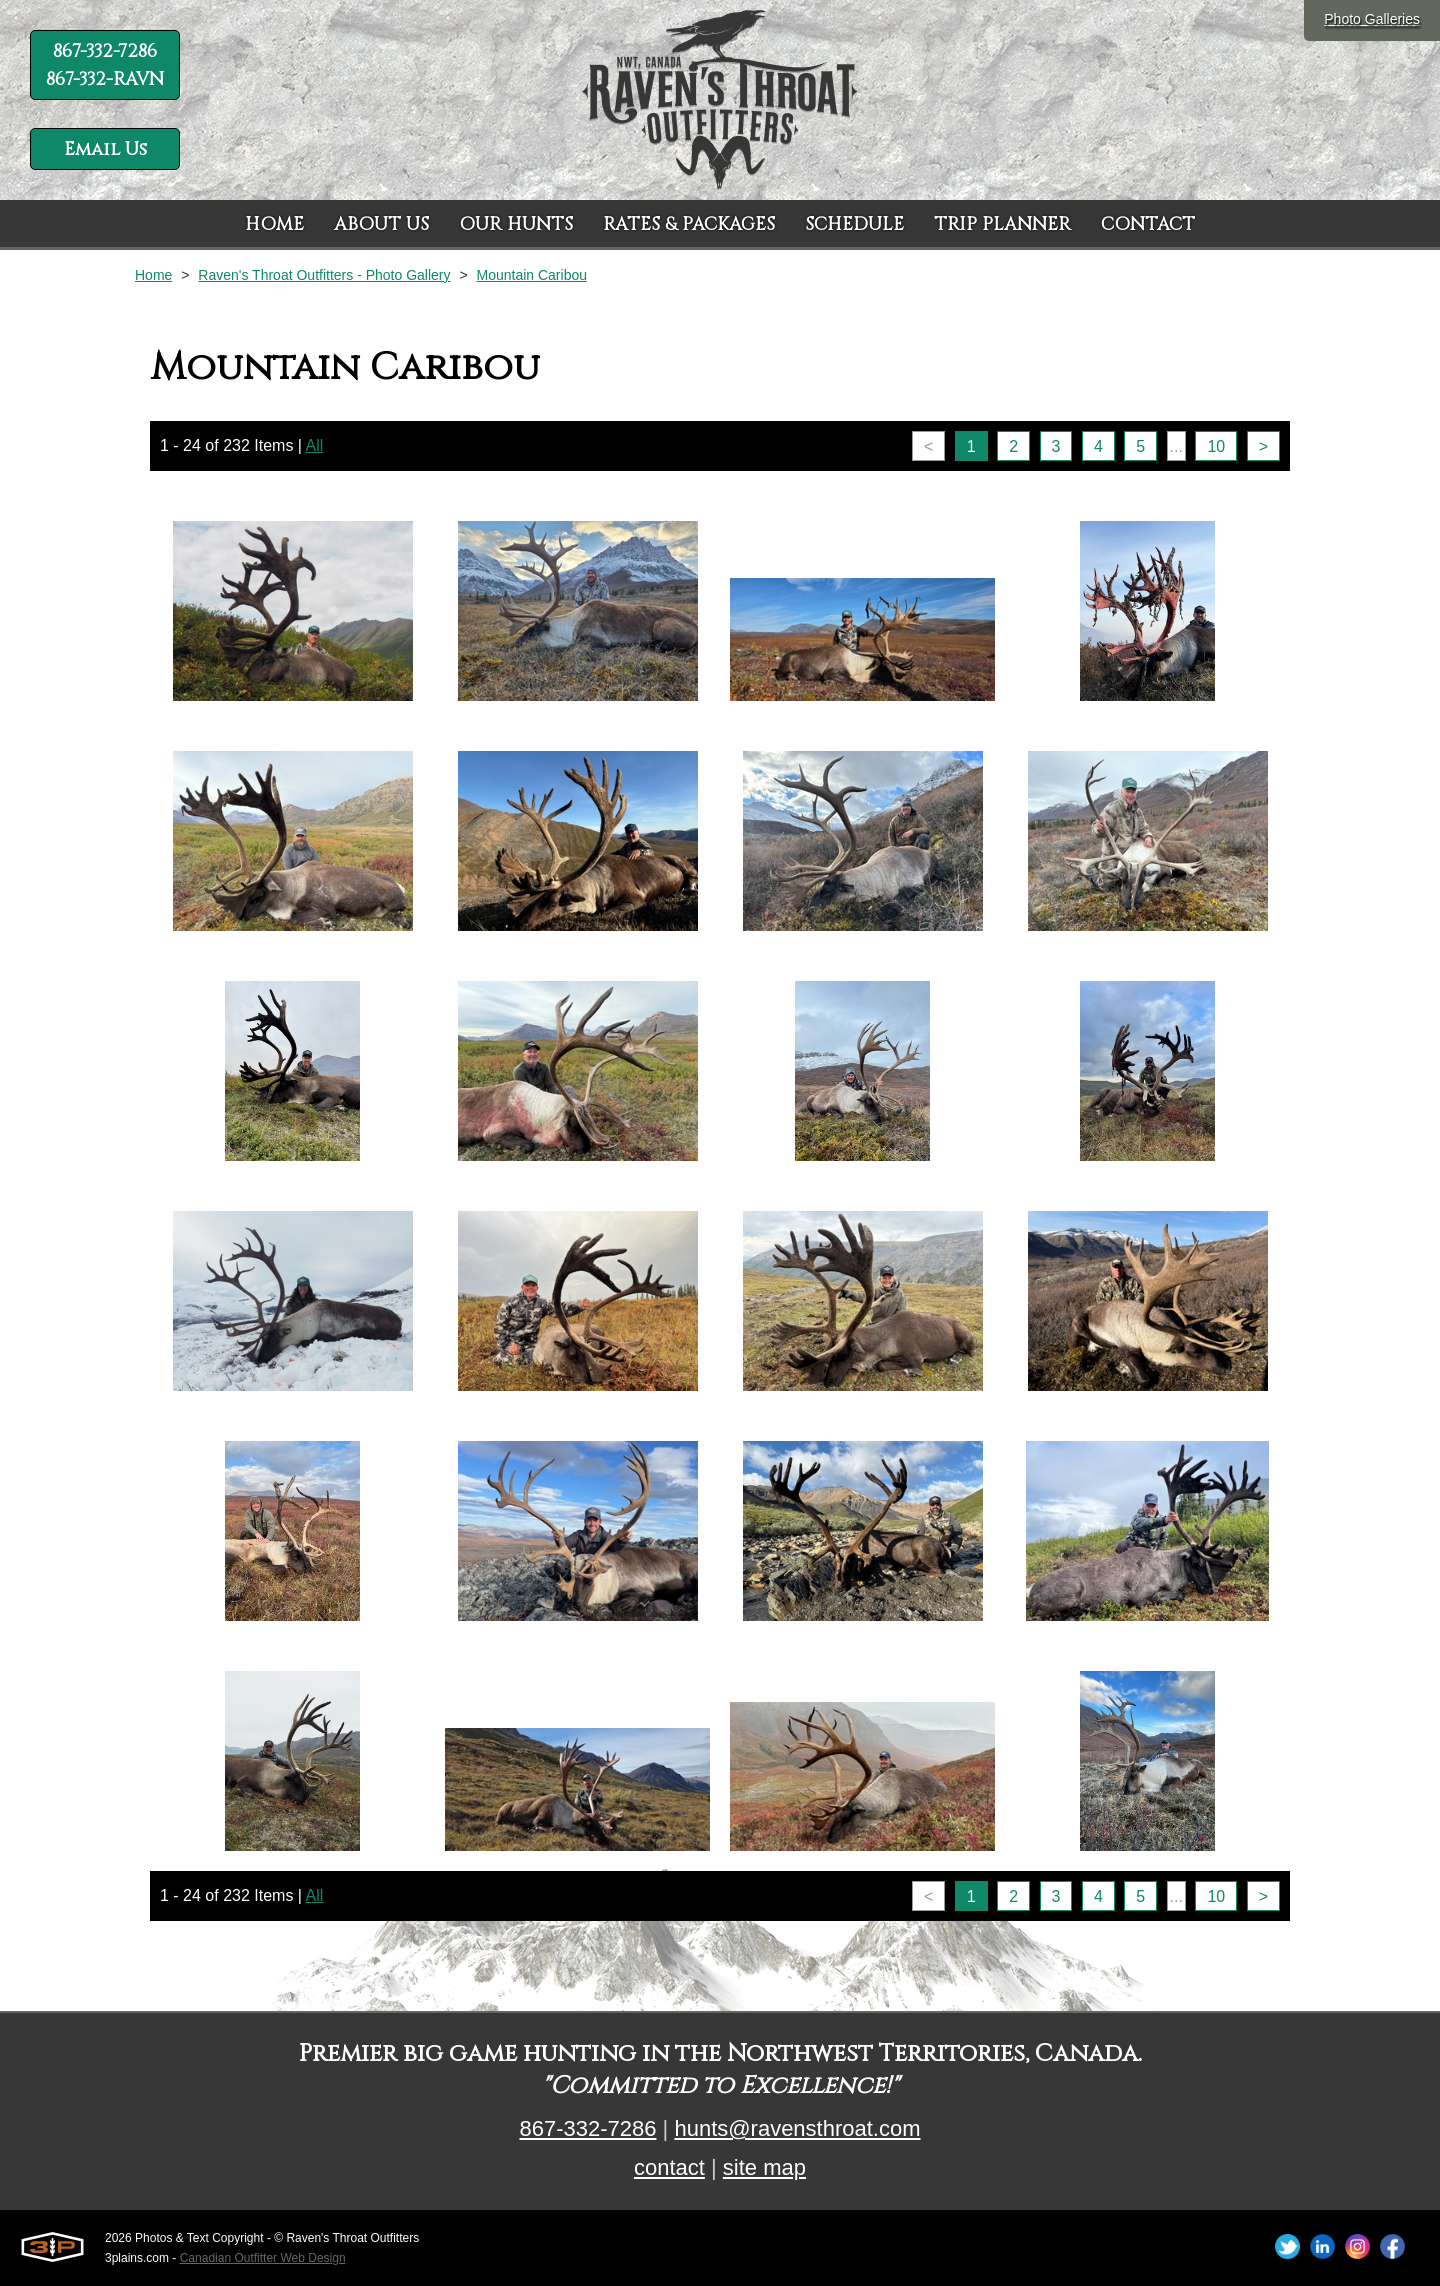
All (315, 445)
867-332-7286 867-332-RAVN (105, 65)
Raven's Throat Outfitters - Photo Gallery (324, 275)
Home (153, 275)
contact (669, 2167)
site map (764, 2167)
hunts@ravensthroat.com (797, 2128)
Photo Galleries (1372, 19)
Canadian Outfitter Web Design (263, 2258)
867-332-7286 (587, 2128)
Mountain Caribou (531, 275)
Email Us (105, 149)
